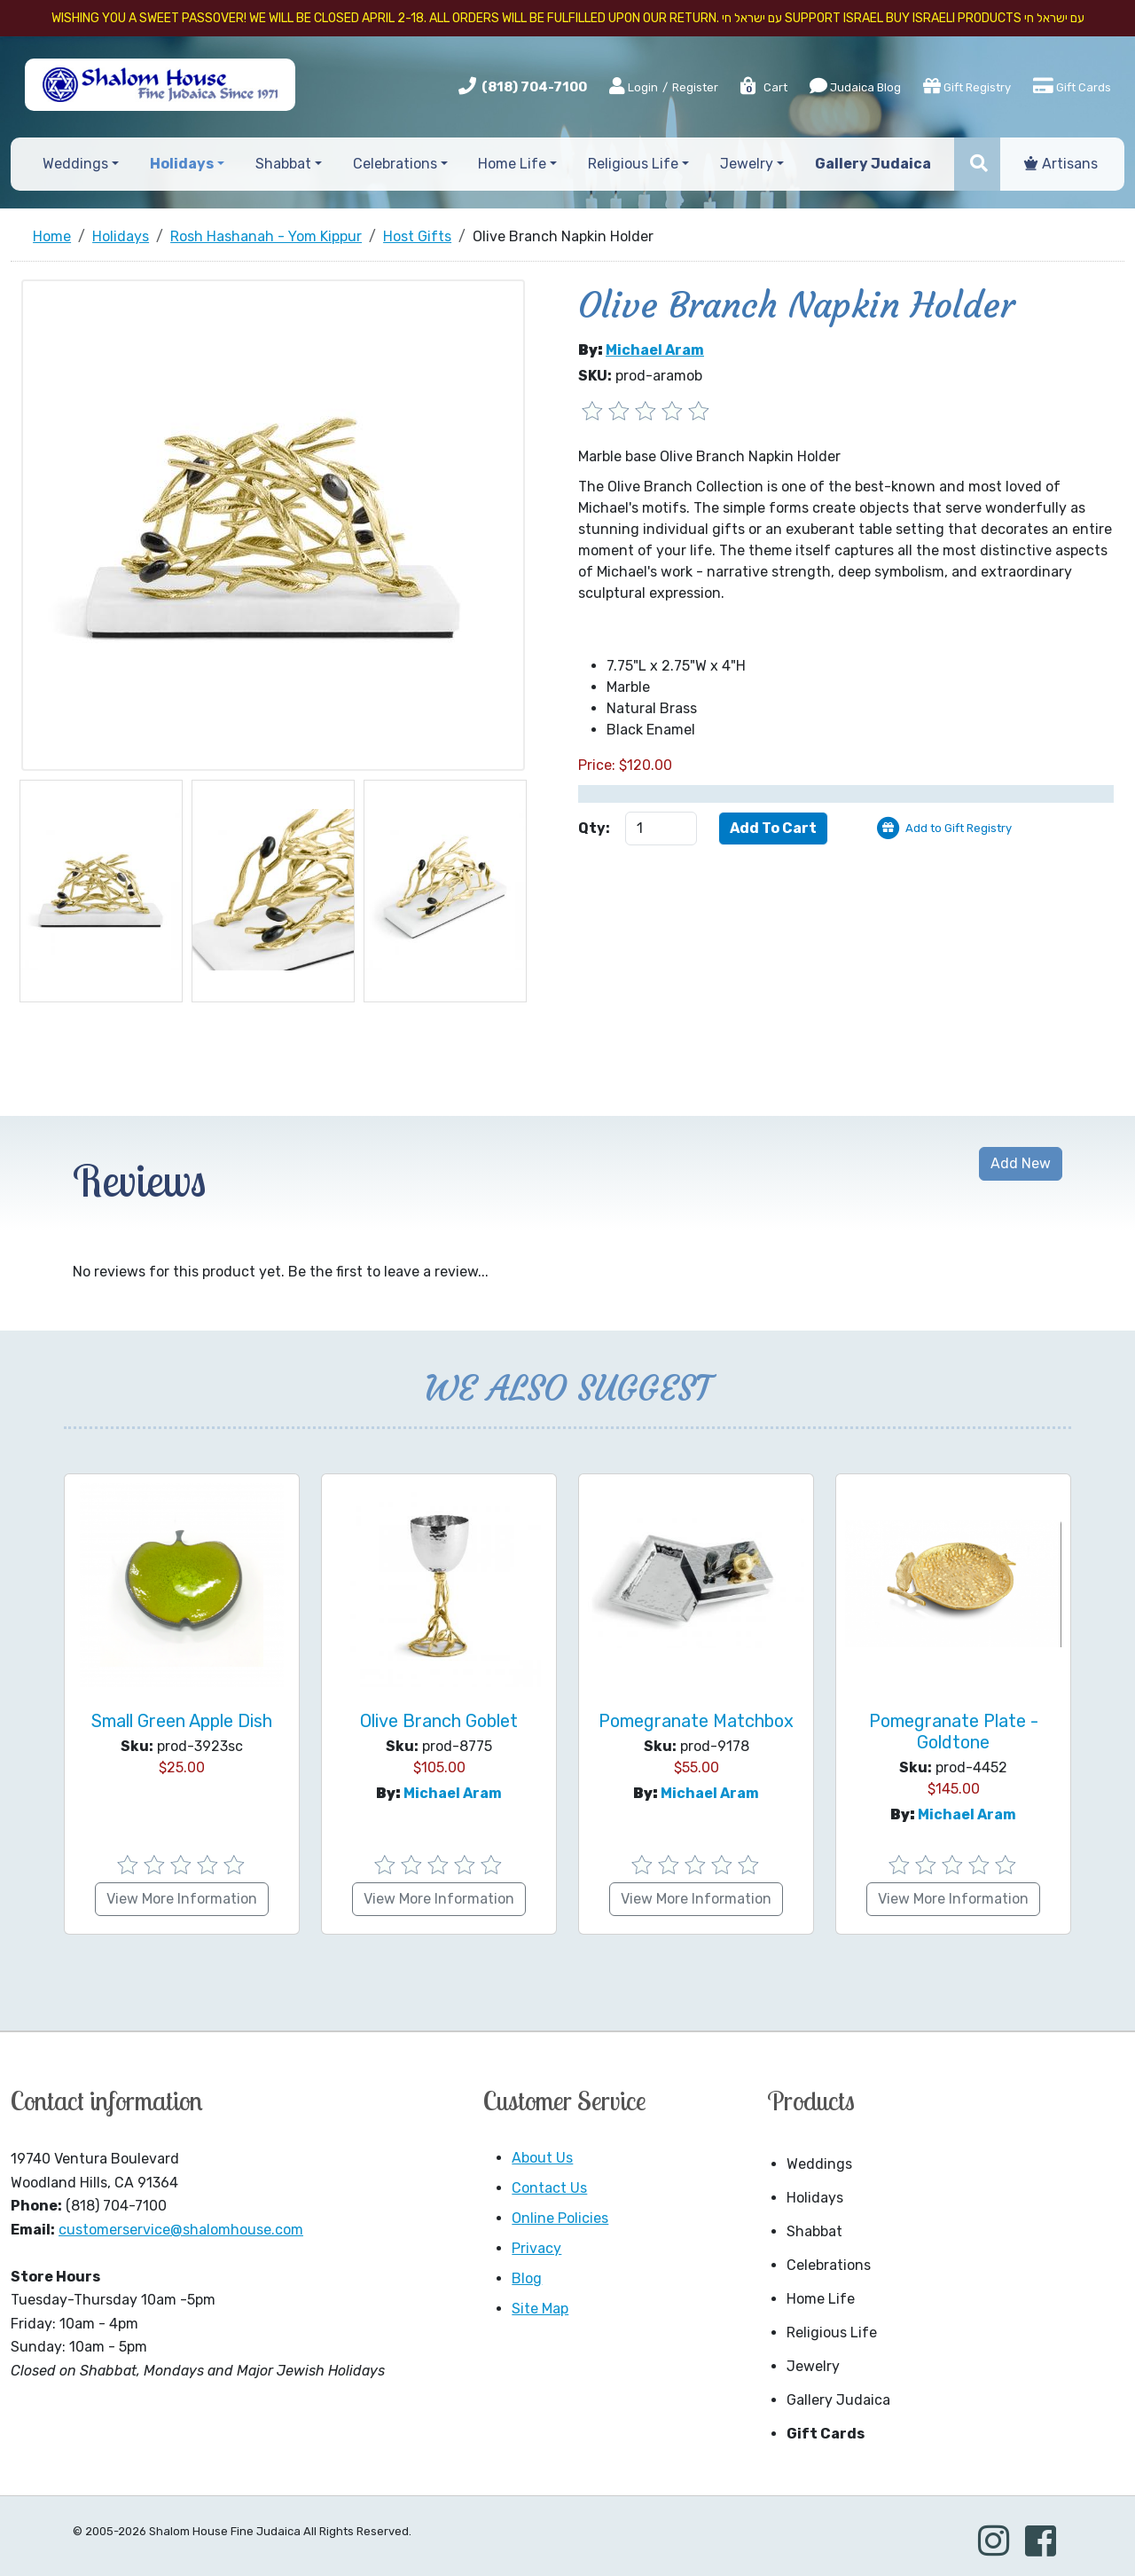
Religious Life (832, 2332)
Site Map (540, 2308)
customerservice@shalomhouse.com (181, 2229)
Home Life (821, 2298)
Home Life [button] (512, 163)
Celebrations (829, 2265)
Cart (763, 87)
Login (633, 87)
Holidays (815, 2197)
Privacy (536, 2248)
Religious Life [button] (633, 163)
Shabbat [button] (283, 163)
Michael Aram (655, 350)
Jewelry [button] (746, 163)
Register (695, 87)
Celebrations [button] (395, 163)
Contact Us (549, 2187)
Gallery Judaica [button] (873, 163)
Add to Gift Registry (958, 828)
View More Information (181, 1898)
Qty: (594, 828)
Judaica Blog (855, 86)
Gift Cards (1072, 86)
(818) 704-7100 (534, 87)
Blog (527, 2278)
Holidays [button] (182, 163)
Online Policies (560, 2218)
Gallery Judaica (838, 2399)
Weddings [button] (75, 163)
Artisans (1061, 163)
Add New (1020, 1163)
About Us (542, 2157)
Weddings (819, 2164)
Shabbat (814, 2231)
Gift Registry (967, 86)
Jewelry (813, 2366)
